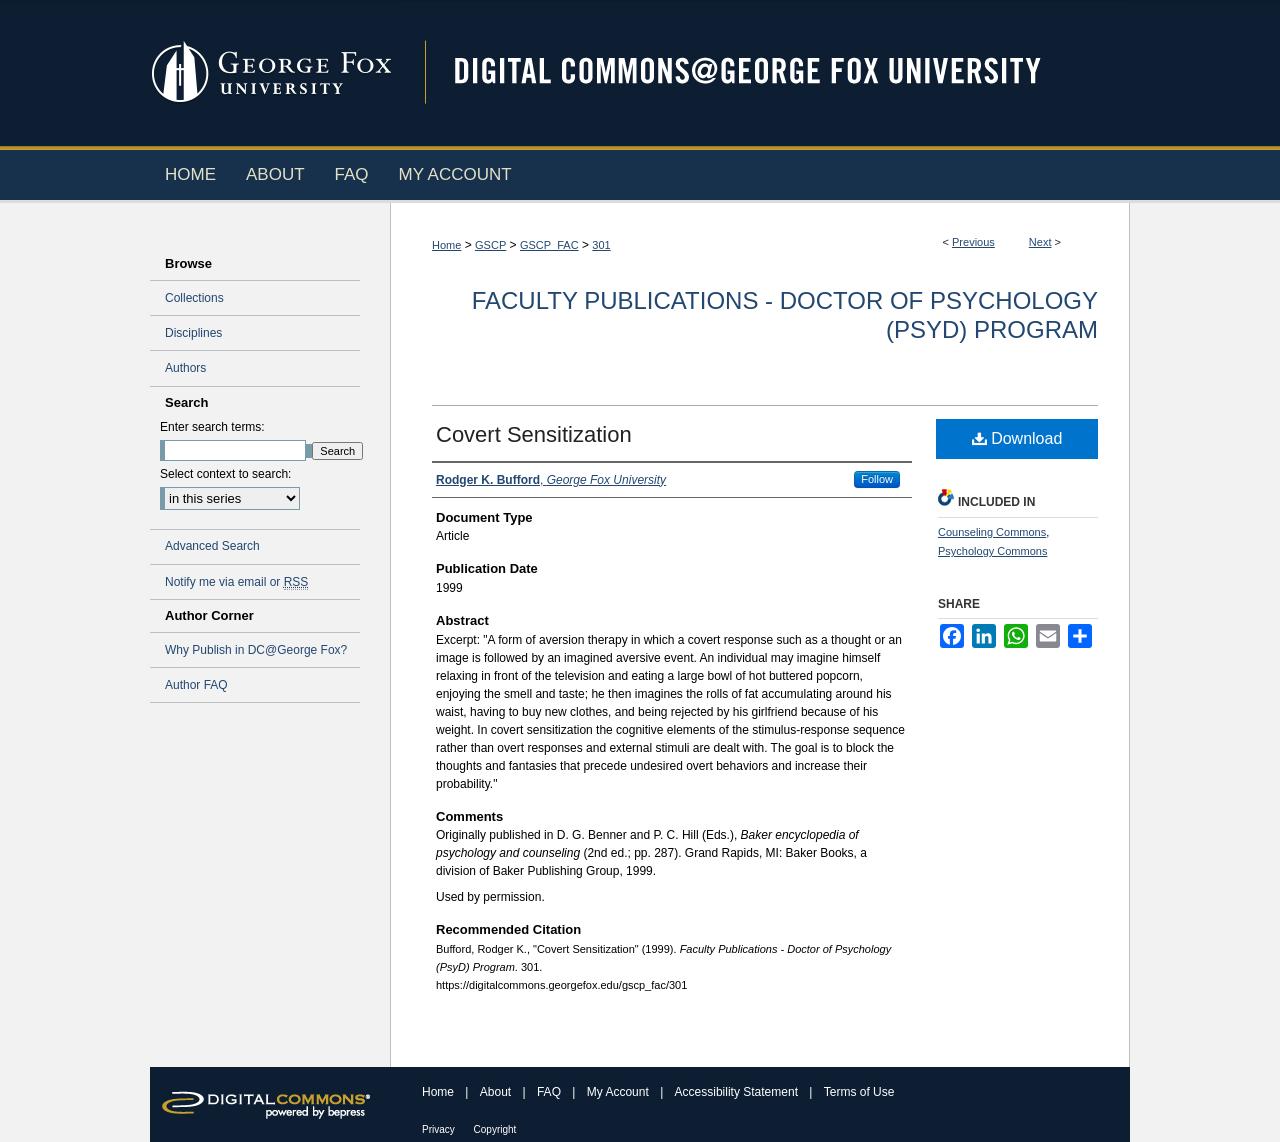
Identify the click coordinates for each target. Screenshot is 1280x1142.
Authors (185, 368)
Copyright (495, 1129)
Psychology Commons (992, 551)
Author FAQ (196, 685)
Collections (194, 298)
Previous (973, 242)
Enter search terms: (212, 427)
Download (1017, 438)
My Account (619, 1092)
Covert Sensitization (534, 434)
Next (1040, 242)
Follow (877, 479)
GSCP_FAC (549, 245)
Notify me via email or (236, 582)
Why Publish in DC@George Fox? (256, 650)
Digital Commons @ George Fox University (765, 72)
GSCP (490, 245)
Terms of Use (859, 1092)
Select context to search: (225, 474)
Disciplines (193, 333)
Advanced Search (212, 546)
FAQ (550, 1092)
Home (446, 245)
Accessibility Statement (738, 1092)
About (497, 1092)
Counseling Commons (992, 532)
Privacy (440, 1129)
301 (601, 245)
